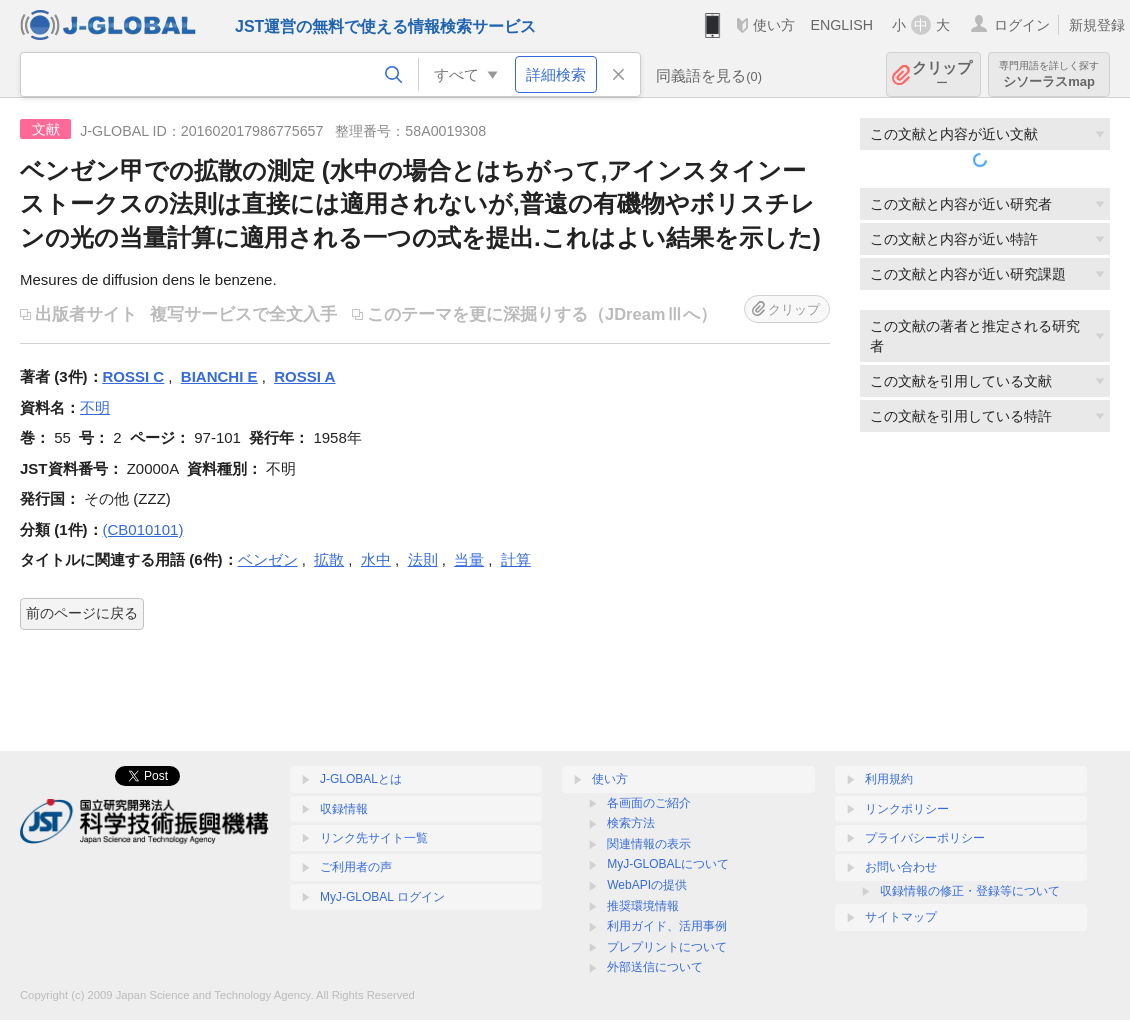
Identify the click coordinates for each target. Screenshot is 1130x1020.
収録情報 (344, 809)
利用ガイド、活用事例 (667, 926)
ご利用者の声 (356, 867)
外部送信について (655, 967)
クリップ (942, 74)
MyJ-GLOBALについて (668, 864)
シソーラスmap (1049, 74)
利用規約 (889, 779)
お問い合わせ (901, 867)
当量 (469, 559)
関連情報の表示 (649, 844)
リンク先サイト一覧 (374, 838)
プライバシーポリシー (925, 838)
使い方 (774, 25)
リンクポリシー (907, 809)
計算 (516, 559)
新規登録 (1097, 25)
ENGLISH (841, 25)
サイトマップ (901, 917)
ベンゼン (268, 559)
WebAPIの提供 (647, 885)
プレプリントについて (667, 947)
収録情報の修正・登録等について (970, 891)
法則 (423, 559)
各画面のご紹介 (649, 803)
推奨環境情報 (643, 906)
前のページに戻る (82, 613)
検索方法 (631, 823)
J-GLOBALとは (361, 779)
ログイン (1022, 25)
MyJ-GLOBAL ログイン (382, 897)
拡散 (329, 559)
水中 (376, 559)
